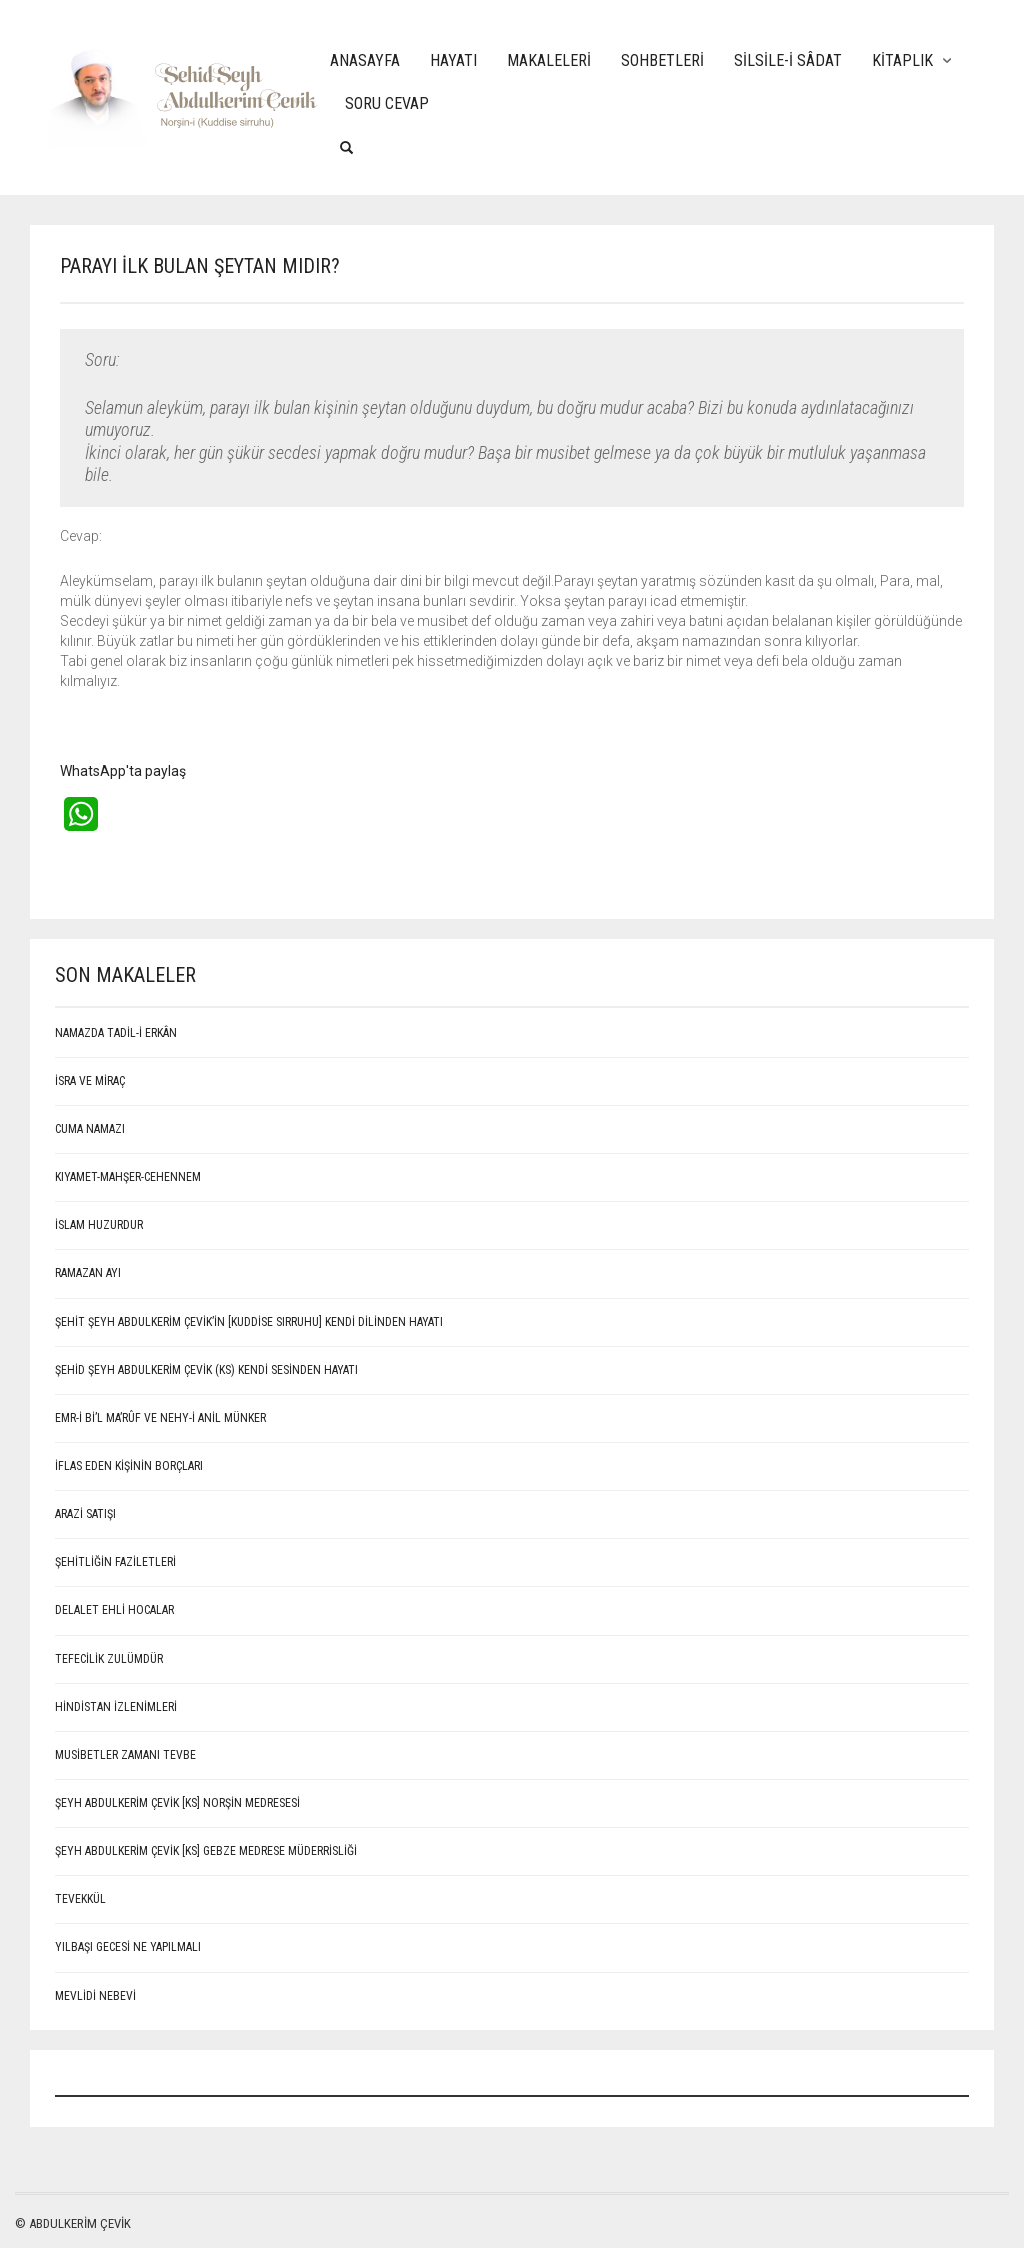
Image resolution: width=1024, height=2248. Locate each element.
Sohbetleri (662, 60)
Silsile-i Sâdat (788, 60)
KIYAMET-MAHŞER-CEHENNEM (128, 1177)
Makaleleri (549, 60)
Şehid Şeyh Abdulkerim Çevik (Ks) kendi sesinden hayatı (206, 1370)
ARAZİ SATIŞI (85, 1514)
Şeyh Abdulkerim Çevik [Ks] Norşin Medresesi (177, 1803)
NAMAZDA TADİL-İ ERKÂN (116, 1033)
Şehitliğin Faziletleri (115, 1562)
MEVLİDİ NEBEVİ (95, 1996)
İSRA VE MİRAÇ (90, 1081)
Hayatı (453, 60)
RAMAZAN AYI (88, 1273)
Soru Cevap (387, 103)
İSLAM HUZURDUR (99, 1225)
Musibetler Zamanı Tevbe (125, 1755)
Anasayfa (365, 60)
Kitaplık (902, 60)
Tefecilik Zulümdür (109, 1659)
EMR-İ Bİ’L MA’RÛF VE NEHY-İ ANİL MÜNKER (160, 1418)
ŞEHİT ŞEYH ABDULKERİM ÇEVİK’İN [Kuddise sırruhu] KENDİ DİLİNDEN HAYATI (249, 1322)
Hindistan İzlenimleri (116, 1707)
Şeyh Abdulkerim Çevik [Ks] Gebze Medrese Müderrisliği (206, 1851)
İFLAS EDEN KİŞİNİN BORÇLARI (129, 1466)
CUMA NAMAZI (90, 1129)
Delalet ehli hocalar (114, 1610)
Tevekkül (80, 1899)
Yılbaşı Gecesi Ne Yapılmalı (128, 1947)
